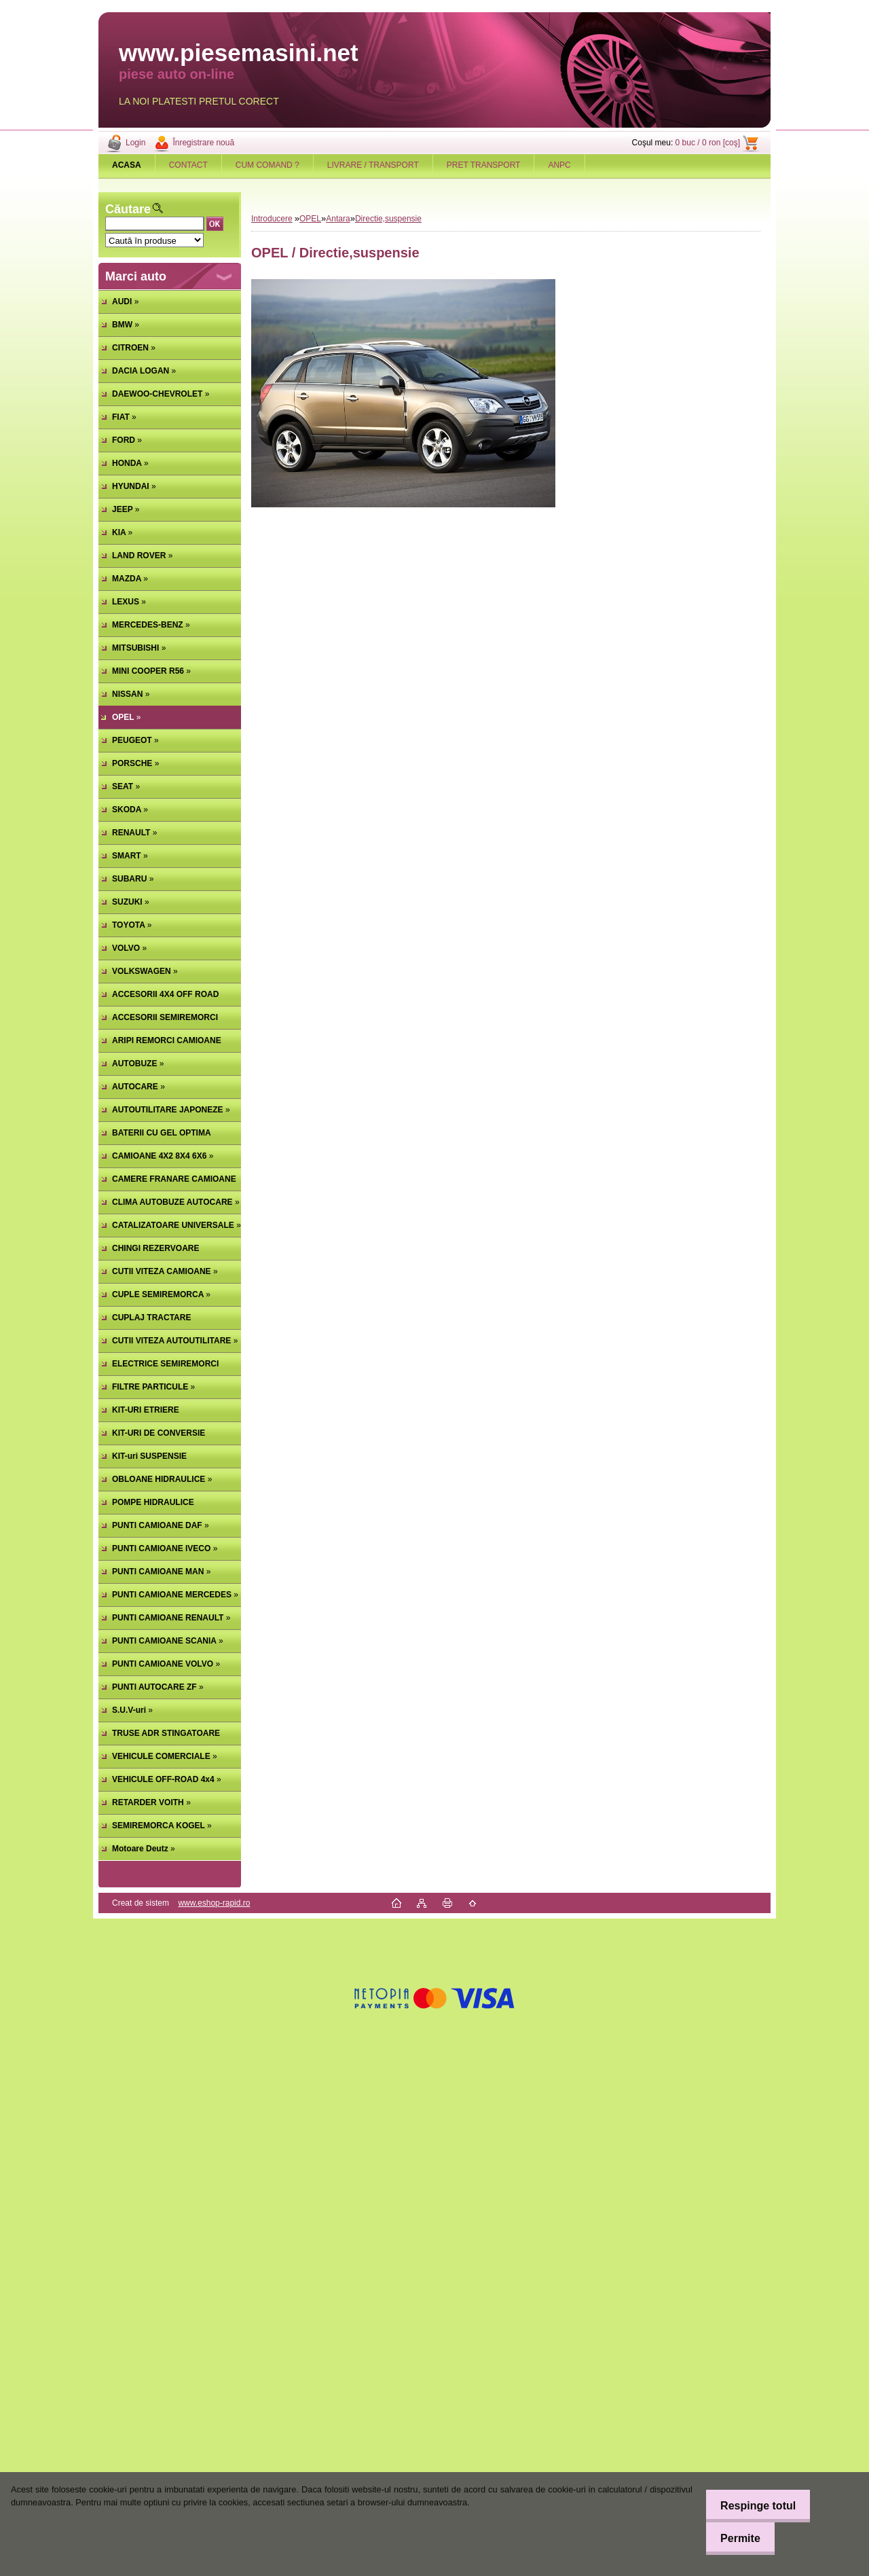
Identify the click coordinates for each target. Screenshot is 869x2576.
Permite (736, 2538)
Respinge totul (753, 2505)
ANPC (559, 165)
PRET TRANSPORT (484, 165)
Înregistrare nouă (203, 142)
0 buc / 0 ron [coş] (708, 142)
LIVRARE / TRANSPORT (373, 165)
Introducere (272, 218)
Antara (338, 218)
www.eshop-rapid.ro (214, 1903)
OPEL (310, 218)
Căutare (128, 209)
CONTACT (188, 165)
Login (135, 142)
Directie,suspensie (388, 218)
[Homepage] (126, 165)
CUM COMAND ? (267, 165)
